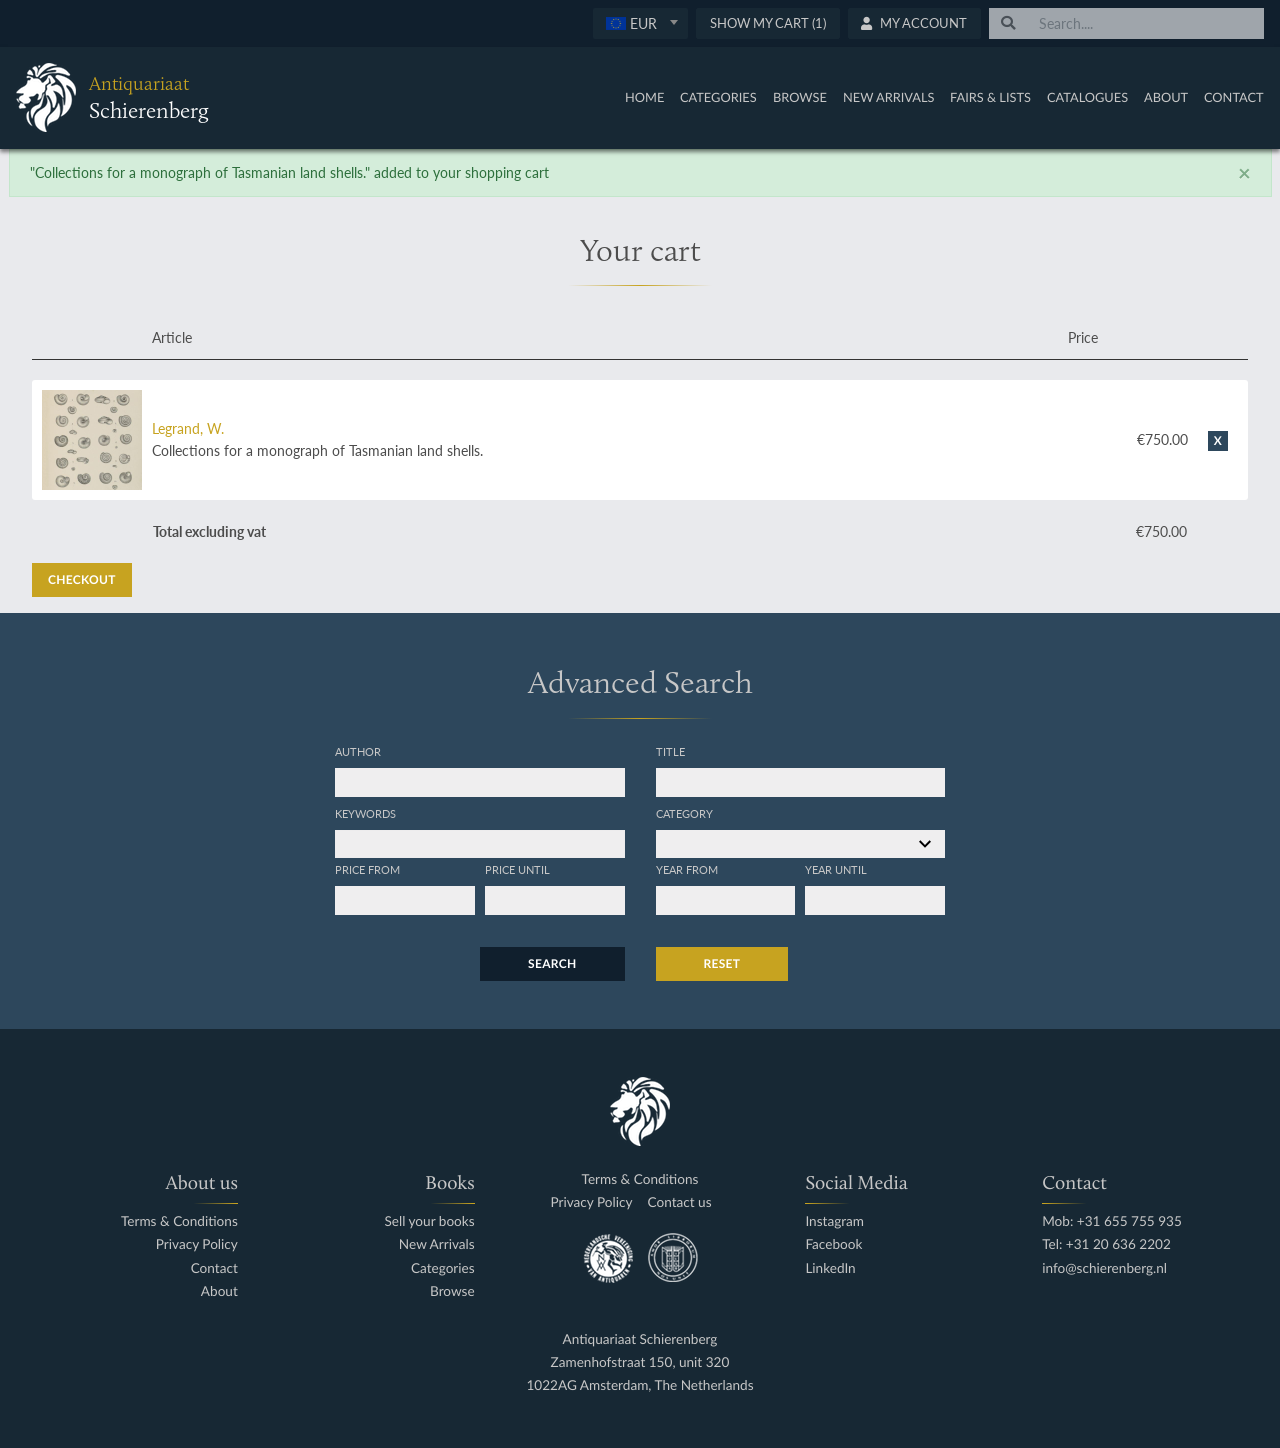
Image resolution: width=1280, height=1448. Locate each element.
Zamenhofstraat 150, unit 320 (640, 1362)
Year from (687, 869)
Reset (722, 963)
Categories (718, 97)
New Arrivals (889, 97)
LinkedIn (830, 1268)
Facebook (833, 1244)
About (1166, 97)
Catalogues (1087, 97)
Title (670, 751)
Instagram (834, 1221)
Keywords (365, 813)
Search (552, 963)
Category (684, 813)
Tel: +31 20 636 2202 (1106, 1244)
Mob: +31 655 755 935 (1112, 1221)
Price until (517, 869)
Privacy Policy (197, 1244)
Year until (836, 869)
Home (644, 97)
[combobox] (640, 23)
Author (358, 751)
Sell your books (429, 1221)
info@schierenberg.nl (1104, 1268)
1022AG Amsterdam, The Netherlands (639, 1385)
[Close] (1244, 173)
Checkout (82, 579)
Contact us (680, 1202)
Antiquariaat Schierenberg (640, 1339)
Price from (367, 869)
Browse (800, 97)
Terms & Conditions (179, 1221)
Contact (1234, 97)
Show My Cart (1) (768, 23)
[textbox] (640, 23)
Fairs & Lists (990, 97)
